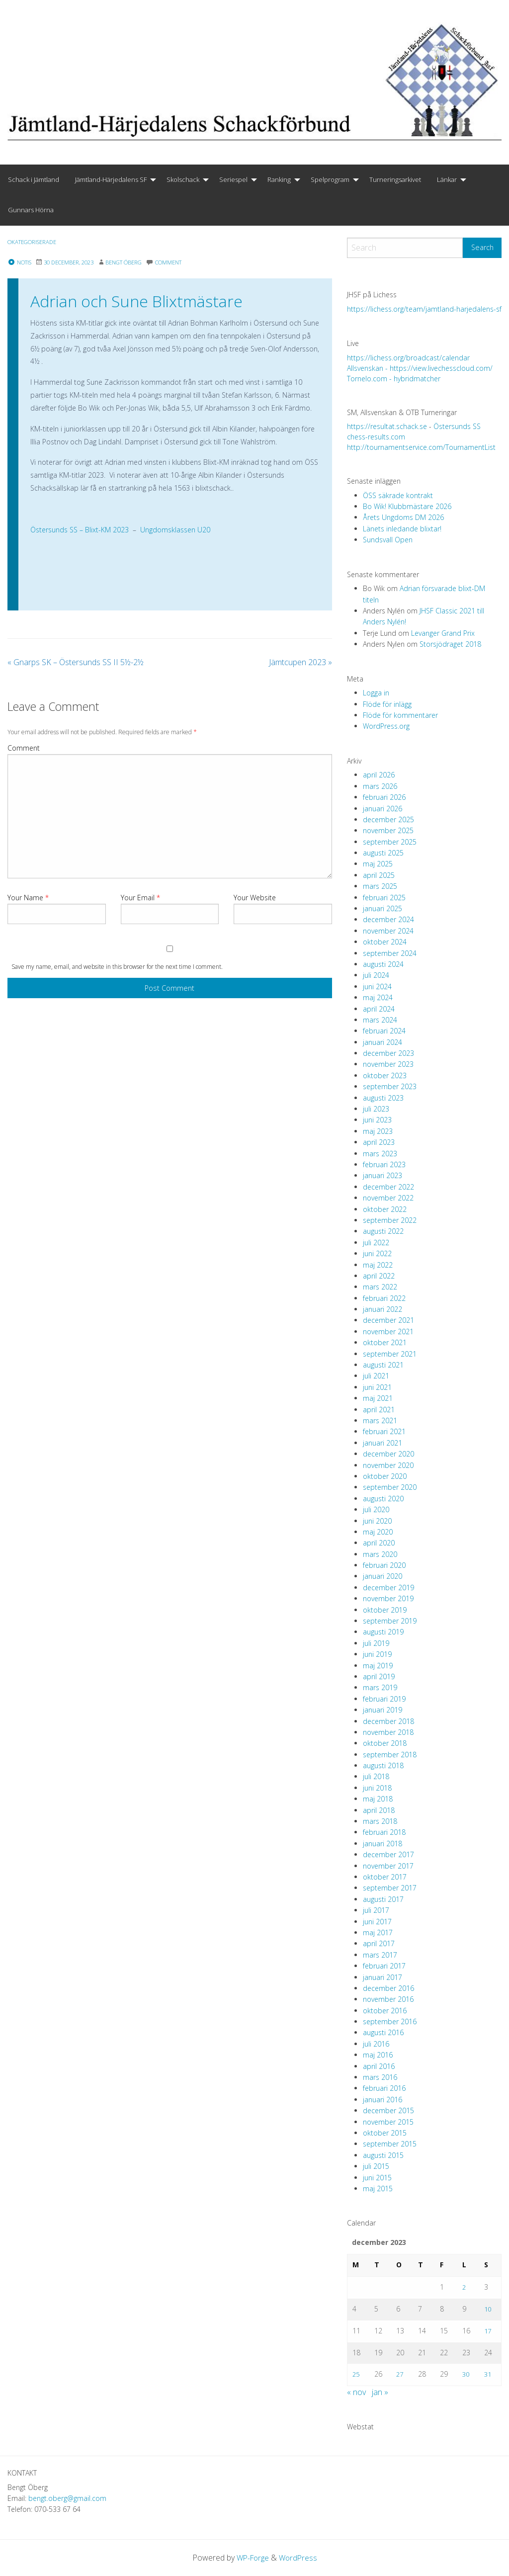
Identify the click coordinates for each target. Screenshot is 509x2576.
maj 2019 (378, 1665)
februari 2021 (384, 1431)
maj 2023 (378, 1131)
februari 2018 (384, 1832)
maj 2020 (378, 1532)
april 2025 (379, 875)
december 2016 (388, 1988)
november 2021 (388, 1331)
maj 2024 (378, 997)
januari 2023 (382, 1175)
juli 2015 (376, 2166)
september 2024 (390, 953)
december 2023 (388, 1053)
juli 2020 (376, 1509)
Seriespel (233, 179)
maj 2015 (378, 2188)
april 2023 (379, 1142)
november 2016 (388, 1999)
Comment (23, 748)
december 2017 (388, 1854)
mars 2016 (380, 2077)
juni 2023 (377, 1119)
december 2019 (388, 1587)
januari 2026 (382, 808)
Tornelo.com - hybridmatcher (393, 378)
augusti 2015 (383, 2155)
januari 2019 (382, 1710)
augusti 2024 (383, 964)
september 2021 (390, 1354)
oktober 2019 (385, 1610)
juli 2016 (376, 2044)
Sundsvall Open (388, 539)
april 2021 (379, 1409)
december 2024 (388, 919)
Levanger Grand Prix (443, 633)
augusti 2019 (383, 1631)
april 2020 (379, 1542)
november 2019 (388, 1598)
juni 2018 (377, 1788)
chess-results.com (376, 436)
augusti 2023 (383, 1098)
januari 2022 (382, 1309)
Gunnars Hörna (31, 209)
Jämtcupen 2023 (300, 662)
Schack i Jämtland (33, 179)
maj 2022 (378, 1265)
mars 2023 (380, 1153)
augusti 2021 (383, 1365)
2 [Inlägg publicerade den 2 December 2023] (464, 2287)
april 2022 (379, 1276)
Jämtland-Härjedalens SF (111, 179)
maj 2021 (378, 1398)
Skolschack (183, 179)
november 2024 (388, 931)
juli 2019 (376, 1643)
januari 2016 (382, 2099)
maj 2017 (378, 1932)
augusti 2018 (383, 1765)
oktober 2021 (385, 1342)
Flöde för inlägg (387, 704)
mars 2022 (380, 1286)
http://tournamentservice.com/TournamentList (421, 447)
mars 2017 (380, 1955)
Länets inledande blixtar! (402, 528)
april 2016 (379, 2066)
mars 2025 (380, 886)
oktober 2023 (385, 1075)
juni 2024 (377, 986)
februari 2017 (384, 1966)
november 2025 (388, 830)
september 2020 (390, 1487)
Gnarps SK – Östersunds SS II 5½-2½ (75, 662)
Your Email (140, 897)
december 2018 (388, 1721)
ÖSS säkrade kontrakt (398, 495)
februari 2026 (384, 797)
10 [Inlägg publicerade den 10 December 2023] (488, 2308)
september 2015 (390, 2143)
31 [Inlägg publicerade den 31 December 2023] (488, 2374)
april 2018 (379, 1810)
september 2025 (390, 842)
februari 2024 (384, 1030)
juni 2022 (377, 1253)
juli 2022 (376, 1242)
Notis (21, 262)
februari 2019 (384, 1699)
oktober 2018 (385, 1743)
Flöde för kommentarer (400, 715)
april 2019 (379, 1676)
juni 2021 (377, 1387)
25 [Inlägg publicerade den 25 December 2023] (356, 2374)
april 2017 (379, 1943)
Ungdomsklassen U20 (175, 529)
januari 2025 (382, 908)
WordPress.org (386, 726)
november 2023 (388, 1064)
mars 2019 (380, 1687)
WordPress (299, 2557)
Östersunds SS (457, 426)
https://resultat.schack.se (387, 426)
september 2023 (390, 1086)
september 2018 (390, 1754)
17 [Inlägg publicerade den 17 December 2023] (488, 2330)
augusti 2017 (383, 1899)
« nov (356, 2392)
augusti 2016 (383, 2032)
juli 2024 (376, 975)
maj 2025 (378, 863)
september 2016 (390, 2021)
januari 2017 (382, 1977)
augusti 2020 (383, 1498)
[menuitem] (33, 180)
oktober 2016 (385, 2010)
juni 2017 (377, 1921)
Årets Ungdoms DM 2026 (403, 517)
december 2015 (388, 2110)
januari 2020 (382, 1576)
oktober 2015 (385, 2133)
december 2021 (388, 1320)
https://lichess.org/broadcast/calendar (408, 357)
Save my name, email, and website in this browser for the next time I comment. (117, 966)
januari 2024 (382, 1042)
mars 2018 (380, 1821)
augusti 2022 (383, 1231)
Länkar (447, 179)
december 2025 (388, 819)
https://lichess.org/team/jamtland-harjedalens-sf (424, 309)
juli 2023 (376, 1109)
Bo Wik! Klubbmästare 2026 (407, 506)
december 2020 (388, 1454)
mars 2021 (380, 1420)
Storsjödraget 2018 (450, 644)
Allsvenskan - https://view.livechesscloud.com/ (420, 368)
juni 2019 (377, 1654)
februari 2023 (384, 1164)
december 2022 (388, 1187)
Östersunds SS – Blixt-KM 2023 (79, 529)
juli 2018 (376, 1776)
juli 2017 (376, 1910)
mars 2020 (380, 1554)
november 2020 (388, 1465)
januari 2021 (382, 1443)
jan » (380, 2392)
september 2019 (390, 1621)
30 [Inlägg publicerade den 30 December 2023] (466, 2374)
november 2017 (388, 1866)
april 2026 (379, 774)
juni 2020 (377, 1521)
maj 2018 (378, 1798)
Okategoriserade (35, 242)
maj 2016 (378, 2055)
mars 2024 (380, 1020)
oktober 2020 (385, 1476)
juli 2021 (376, 1375)
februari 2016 (384, 2088)
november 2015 (388, 2122)
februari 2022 (384, 1298)
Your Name (28, 897)
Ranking (279, 179)
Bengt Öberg (136, 262)
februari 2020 (384, 1565)
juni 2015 (377, 2177)
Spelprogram (330, 179)
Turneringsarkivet (395, 179)
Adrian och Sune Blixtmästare (136, 301)
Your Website (255, 897)
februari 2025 (384, 897)
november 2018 (388, 1732)
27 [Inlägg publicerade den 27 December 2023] (400, 2374)
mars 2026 (380, 786)
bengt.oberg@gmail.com (67, 2497)
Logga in (376, 692)
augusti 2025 (383, 853)
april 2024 (379, 1009)
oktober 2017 (385, 1877)
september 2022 (390, 1220)
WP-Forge (251, 2557)
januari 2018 (382, 1843)
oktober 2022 (385, 1209)
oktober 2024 (385, 941)
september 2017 (390, 1887)
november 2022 (388, 1197)
